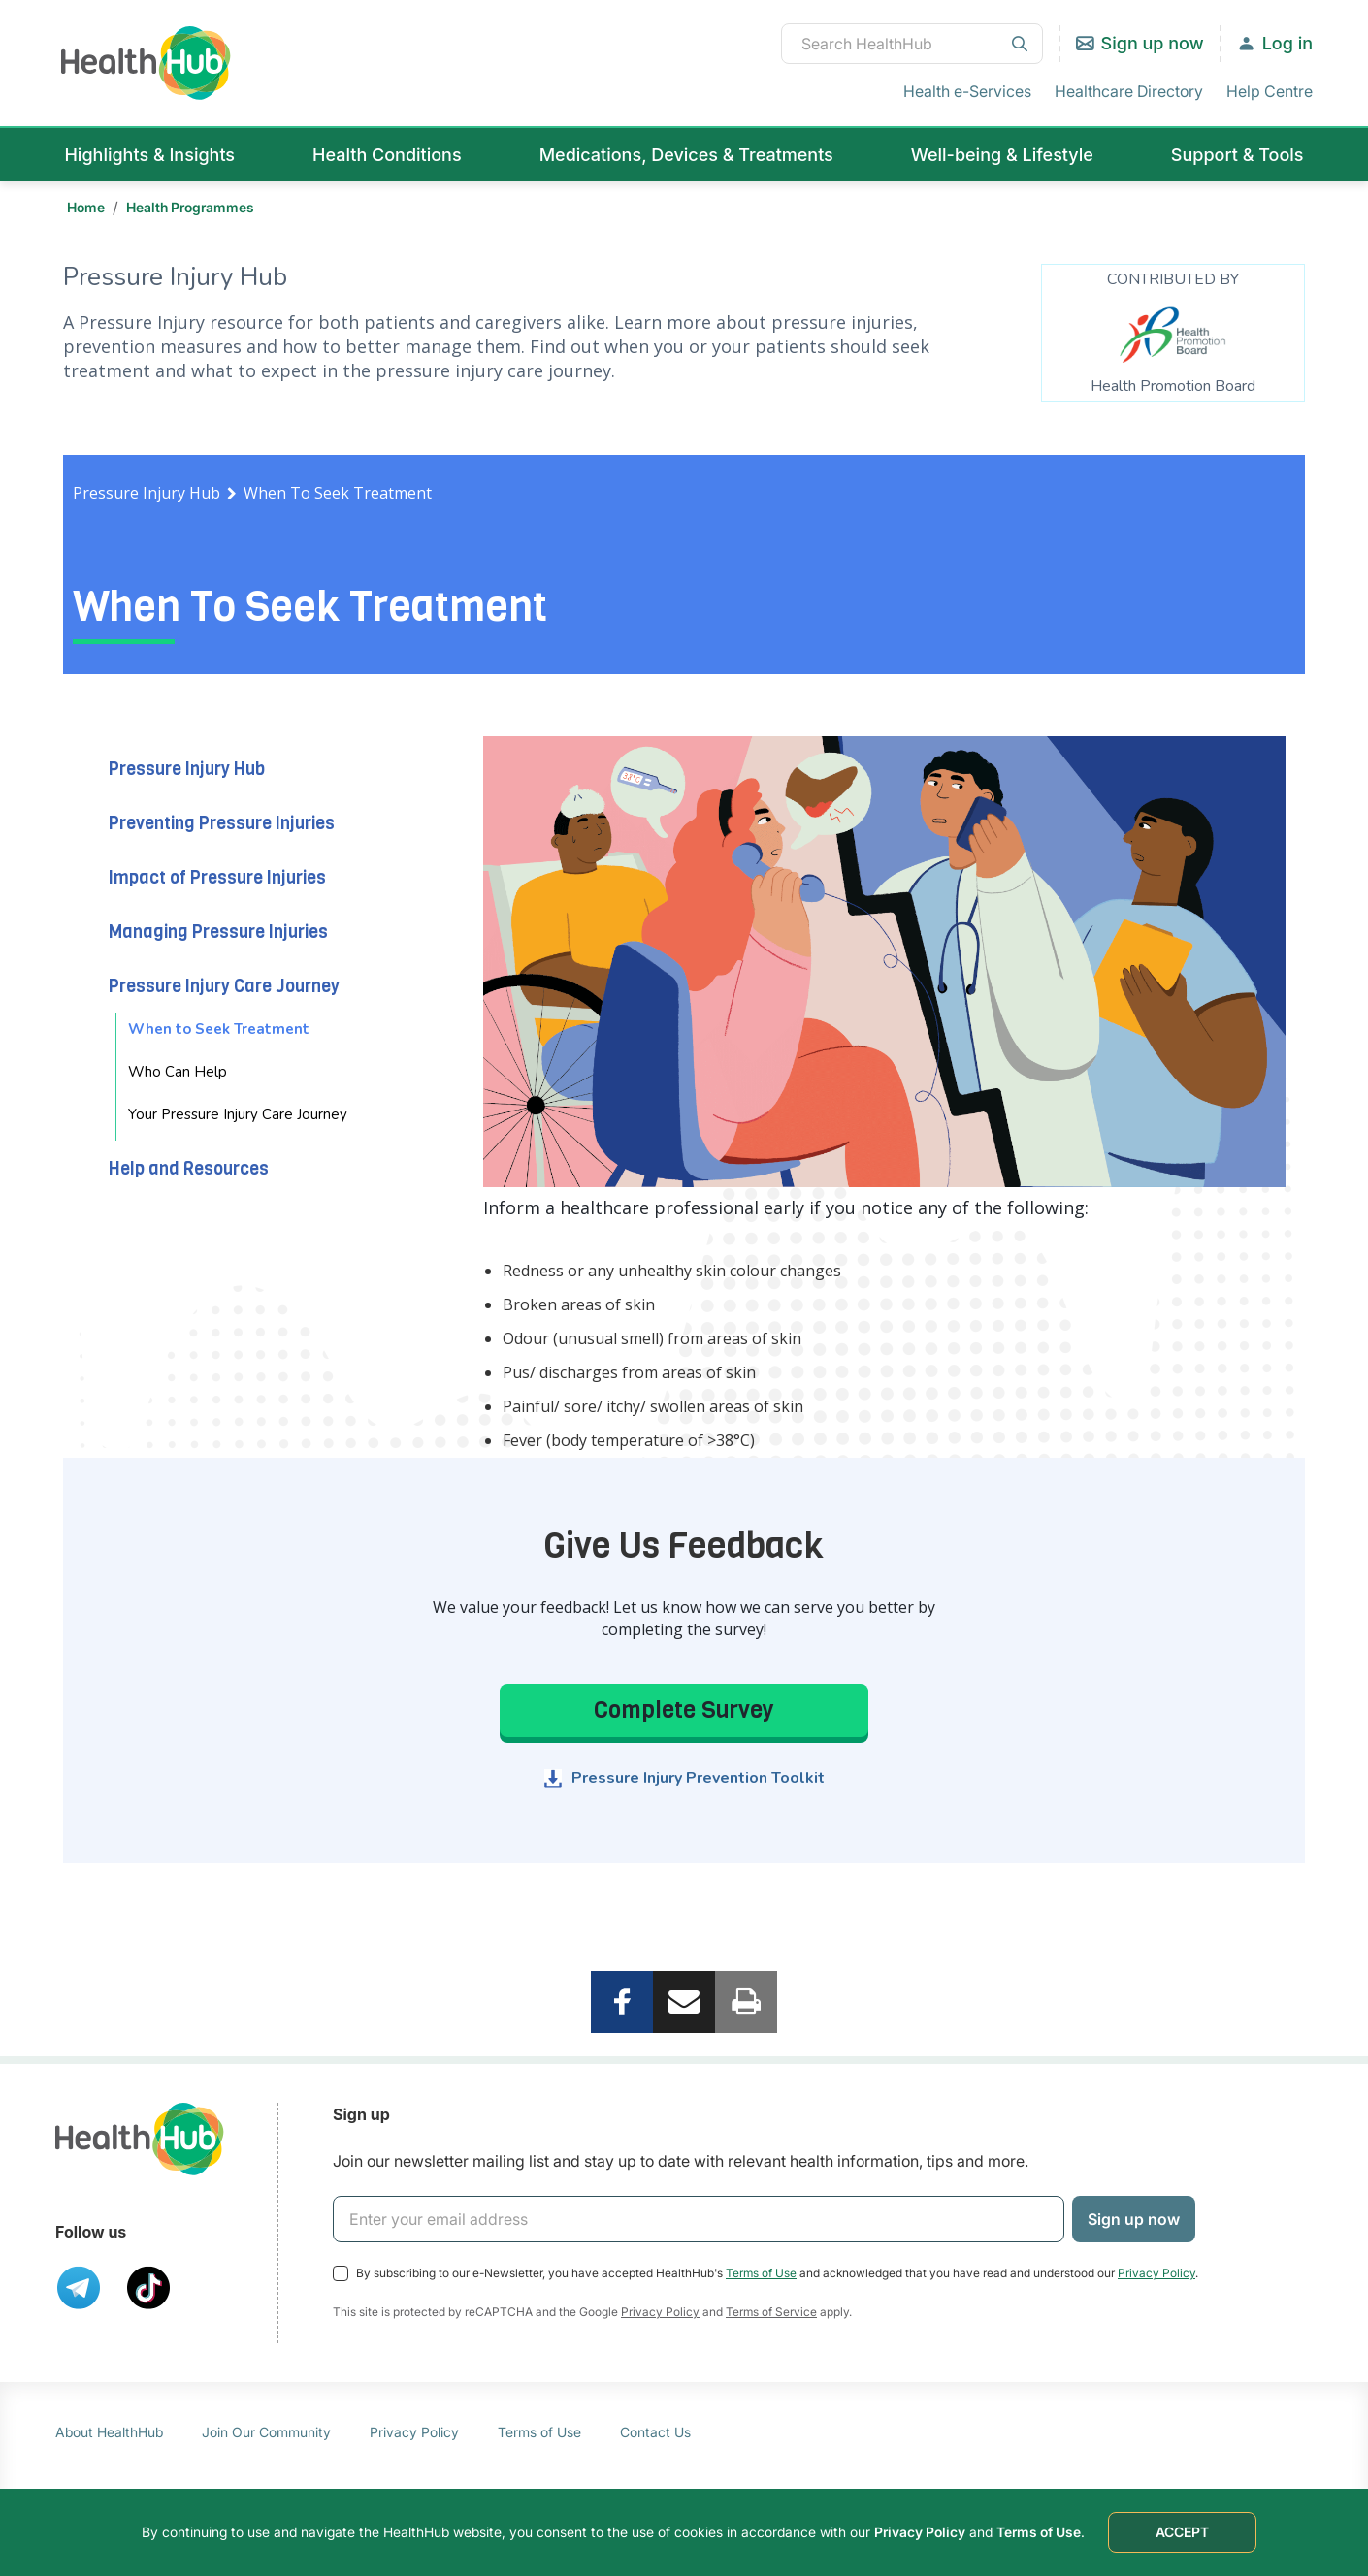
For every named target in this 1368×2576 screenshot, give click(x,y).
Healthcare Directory (1129, 91)
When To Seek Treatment (338, 492)
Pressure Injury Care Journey (224, 986)
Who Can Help (177, 1071)
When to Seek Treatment (218, 1029)
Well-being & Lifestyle (1002, 155)
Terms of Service (771, 2311)
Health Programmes (190, 207)
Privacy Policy (1156, 2273)
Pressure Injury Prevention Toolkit (698, 1777)
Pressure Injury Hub (146, 492)
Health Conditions (387, 155)
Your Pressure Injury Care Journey (237, 1114)
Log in (1287, 43)
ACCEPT (1182, 2532)
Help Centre (1269, 91)
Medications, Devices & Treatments (686, 155)
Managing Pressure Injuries (218, 932)
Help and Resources (189, 1168)
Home (86, 207)
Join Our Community (266, 2432)
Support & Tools (1237, 155)
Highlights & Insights (149, 155)
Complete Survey (684, 1709)
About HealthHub (109, 2432)
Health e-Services (967, 91)
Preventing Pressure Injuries (222, 823)
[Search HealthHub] (912, 43)
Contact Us (655, 2432)
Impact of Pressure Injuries (217, 877)
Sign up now (1152, 43)
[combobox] (912, 43)
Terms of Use (761, 2273)
